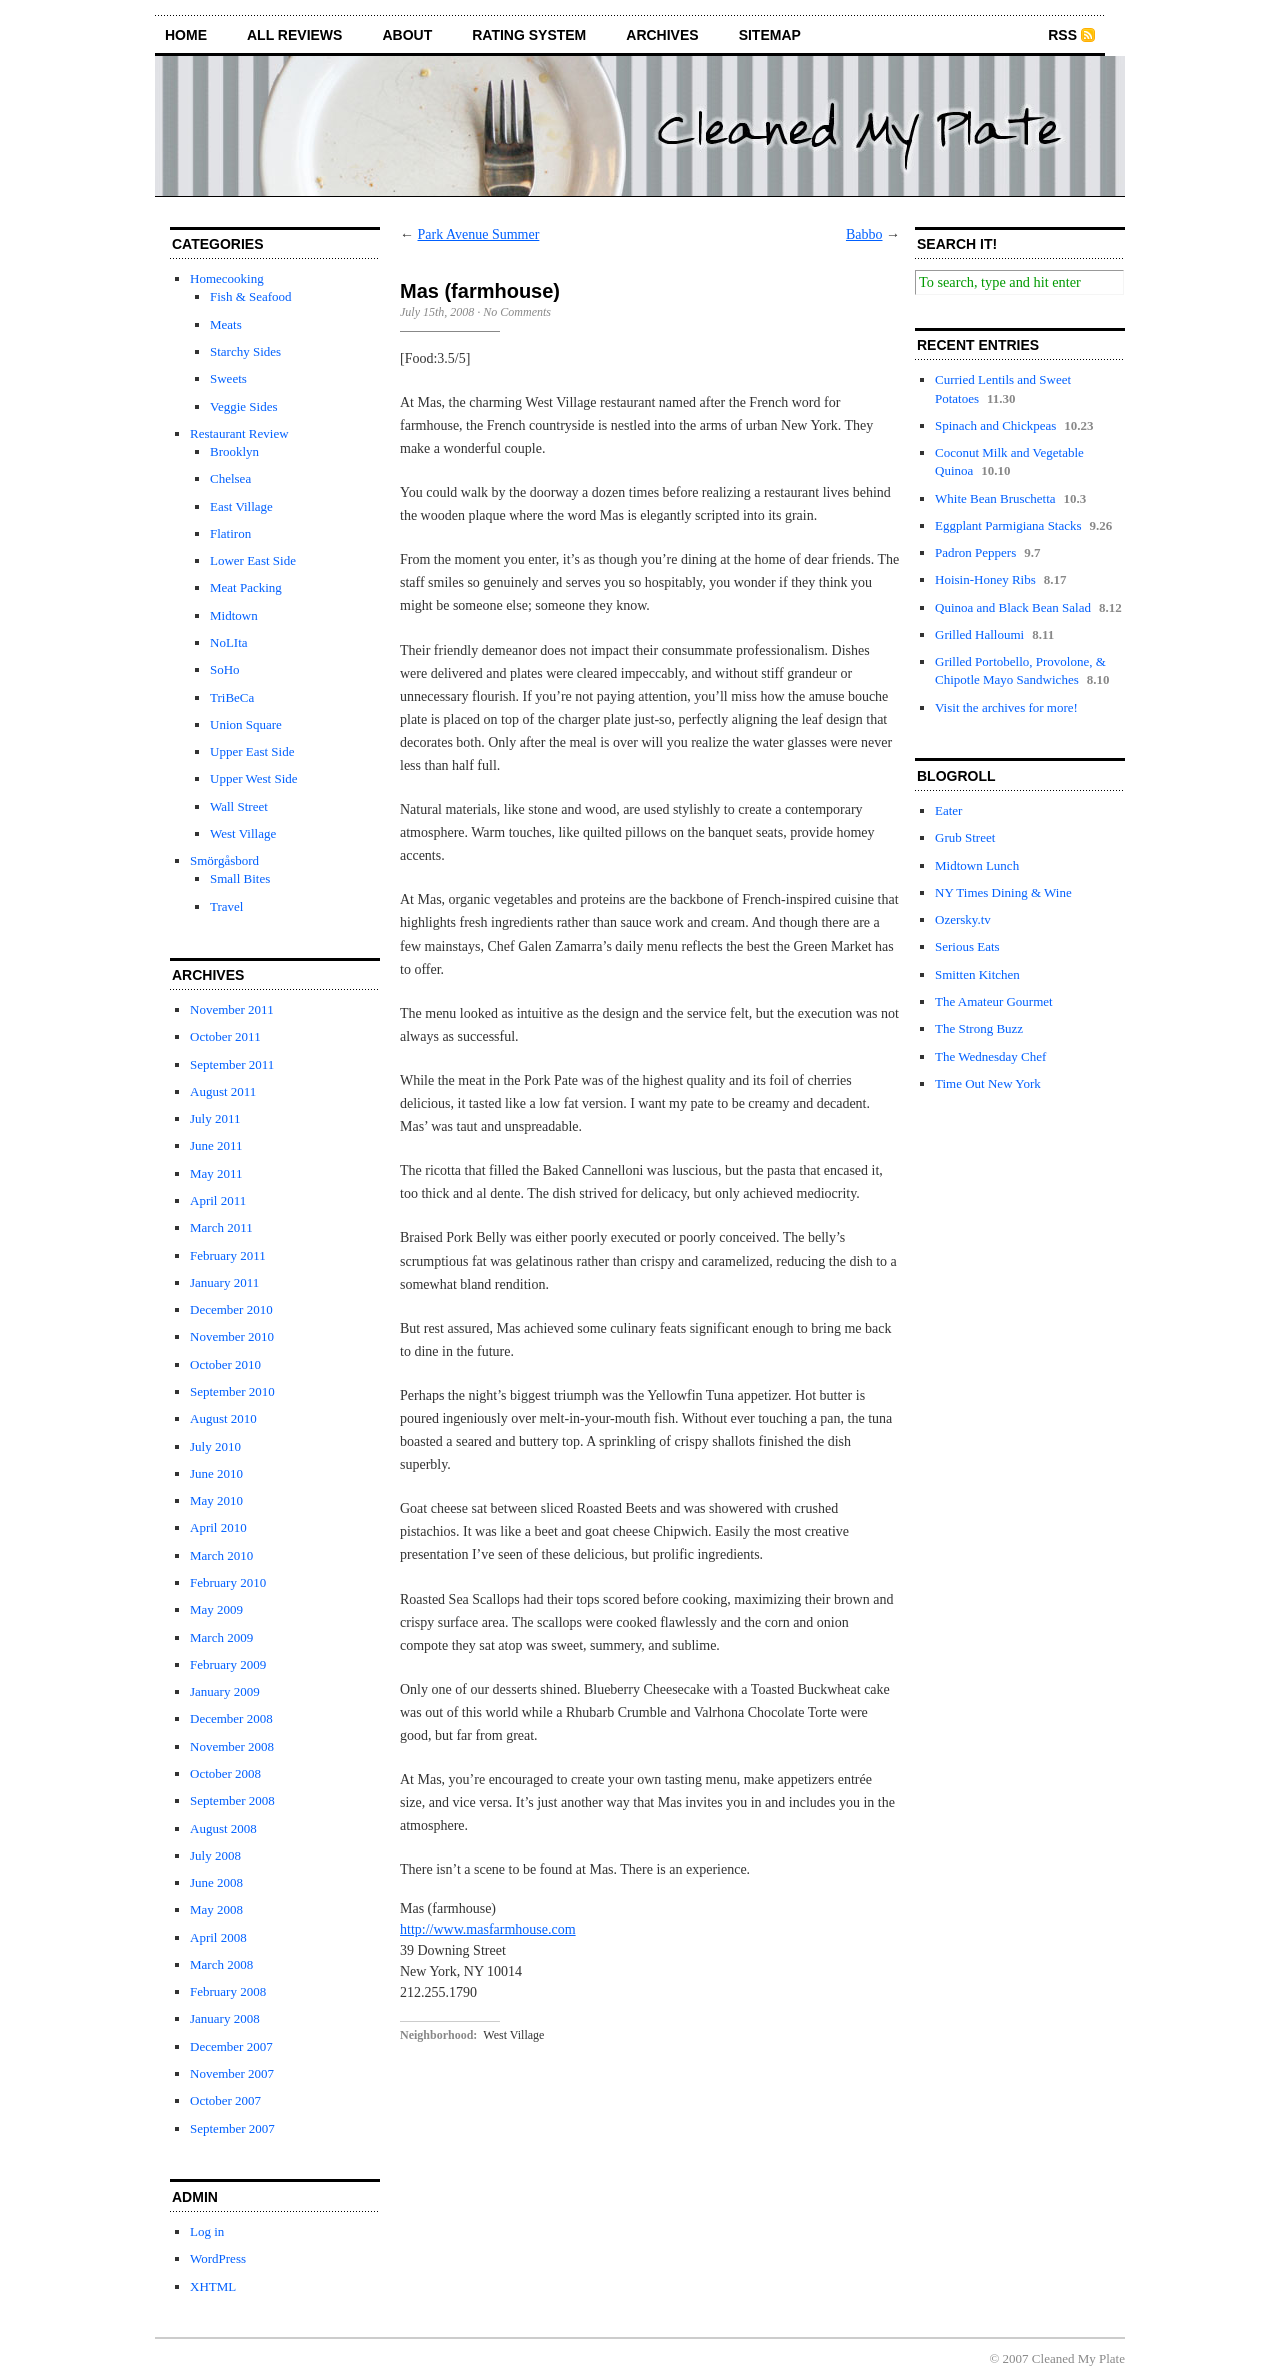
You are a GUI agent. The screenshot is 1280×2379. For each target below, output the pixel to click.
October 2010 (225, 1364)
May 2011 (216, 1173)
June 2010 (216, 1473)
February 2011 (228, 1255)
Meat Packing (246, 587)
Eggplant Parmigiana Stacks (1008, 525)
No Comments (517, 312)
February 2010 (228, 1582)
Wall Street (239, 806)
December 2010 (231, 1309)
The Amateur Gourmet (994, 1001)
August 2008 (223, 1828)
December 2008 (231, 1718)
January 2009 (225, 1691)
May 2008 (216, 1909)
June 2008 (216, 1882)
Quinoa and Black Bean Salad (1013, 607)
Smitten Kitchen (977, 974)
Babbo (864, 234)
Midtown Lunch (977, 865)
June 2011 (216, 1145)
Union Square (246, 724)
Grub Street (965, 837)
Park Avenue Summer (479, 234)
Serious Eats (967, 946)
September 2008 (232, 1800)
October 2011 (225, 1036)
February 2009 (228, 1664)
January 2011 (224, 1282)
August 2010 (223, 1418)
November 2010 (232, 1336)
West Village (243, 833)
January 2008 (225, 2018)
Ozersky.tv (963, 919)
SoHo (225, 669)
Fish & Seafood (251, 296)
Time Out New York (988, 1083)
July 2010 (215, 1446)
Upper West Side (254, 778)
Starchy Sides (245, 351)
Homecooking (227, 278)
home (186, 35)
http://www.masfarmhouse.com (488, 1929)
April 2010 (218, 1527)
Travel (226, 906)
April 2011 (218, 1200)
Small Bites (240, 878)
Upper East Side (252, 751)
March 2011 (221, 1227)
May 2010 (216, 1500)
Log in (207, 2231)
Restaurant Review (239, 433)
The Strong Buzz (979, 1028)
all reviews (294, 35)
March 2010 (221, 1555)
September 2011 (232, 1064)
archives (662, 35)
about (407, 35)
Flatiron (230, 533)
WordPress (218, 2258)
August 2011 (223, 1091)
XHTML (213, 2286)
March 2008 (221, 1964)
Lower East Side (253, 560)
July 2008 (215, 1855)
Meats (226, 324)
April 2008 (218, 1937)
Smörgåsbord (224, 860)
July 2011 (215, 1118)
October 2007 (225, 2100)
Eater (948, 810)
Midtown (234, 615)
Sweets (228, 378)
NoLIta (229, 642)
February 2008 (228, 1991)
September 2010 (232, 1391)
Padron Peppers (975, 552)
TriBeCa (232, 697)
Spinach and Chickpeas (995, 425)
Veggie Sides (244, 406)
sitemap (770, 35)
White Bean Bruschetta (995, 498)
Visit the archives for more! (1006, 707)
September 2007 (232, 2128)
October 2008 (225, 1773)
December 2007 (231, 2046)
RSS (1062, 35)
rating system (529, 35)
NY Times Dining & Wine (1003, 892)
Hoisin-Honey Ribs (985, 579)
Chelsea (230, 478)
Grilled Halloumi (979, 634)
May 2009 (216, 1609)
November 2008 (232, 1746)
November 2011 (232, 1009)
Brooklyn (234, 451)
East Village (241, 506)
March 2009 (221, 1637)
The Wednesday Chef (990, 1056)
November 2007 (232, 2073)
